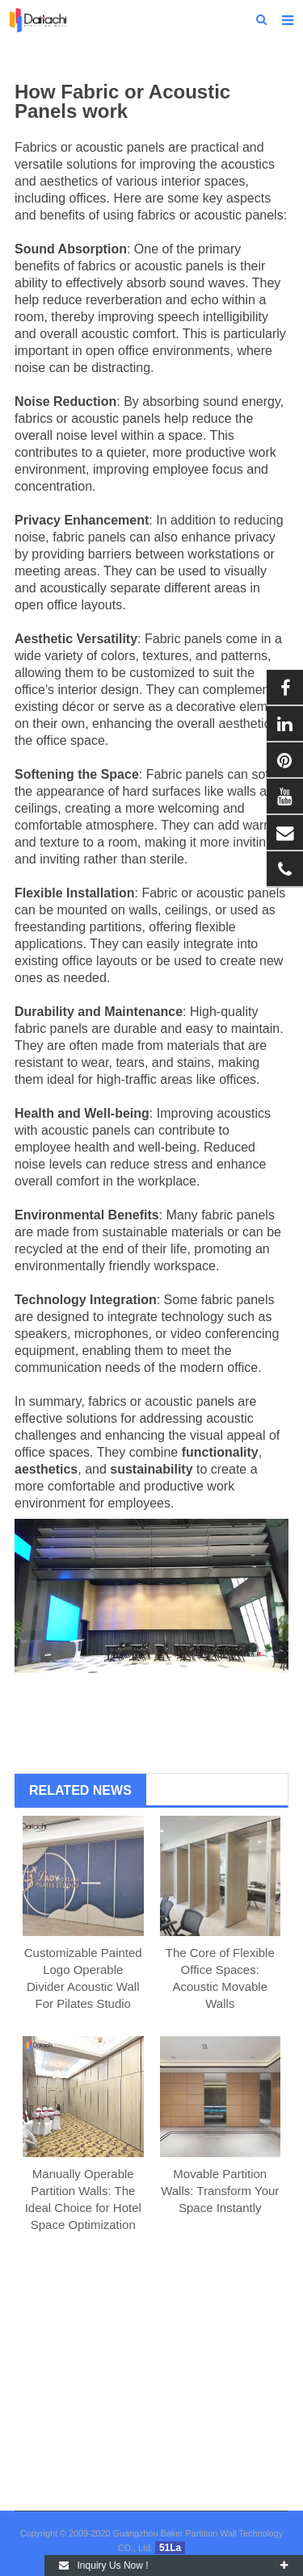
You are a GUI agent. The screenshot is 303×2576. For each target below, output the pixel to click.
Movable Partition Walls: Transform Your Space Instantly (220, 2190)
